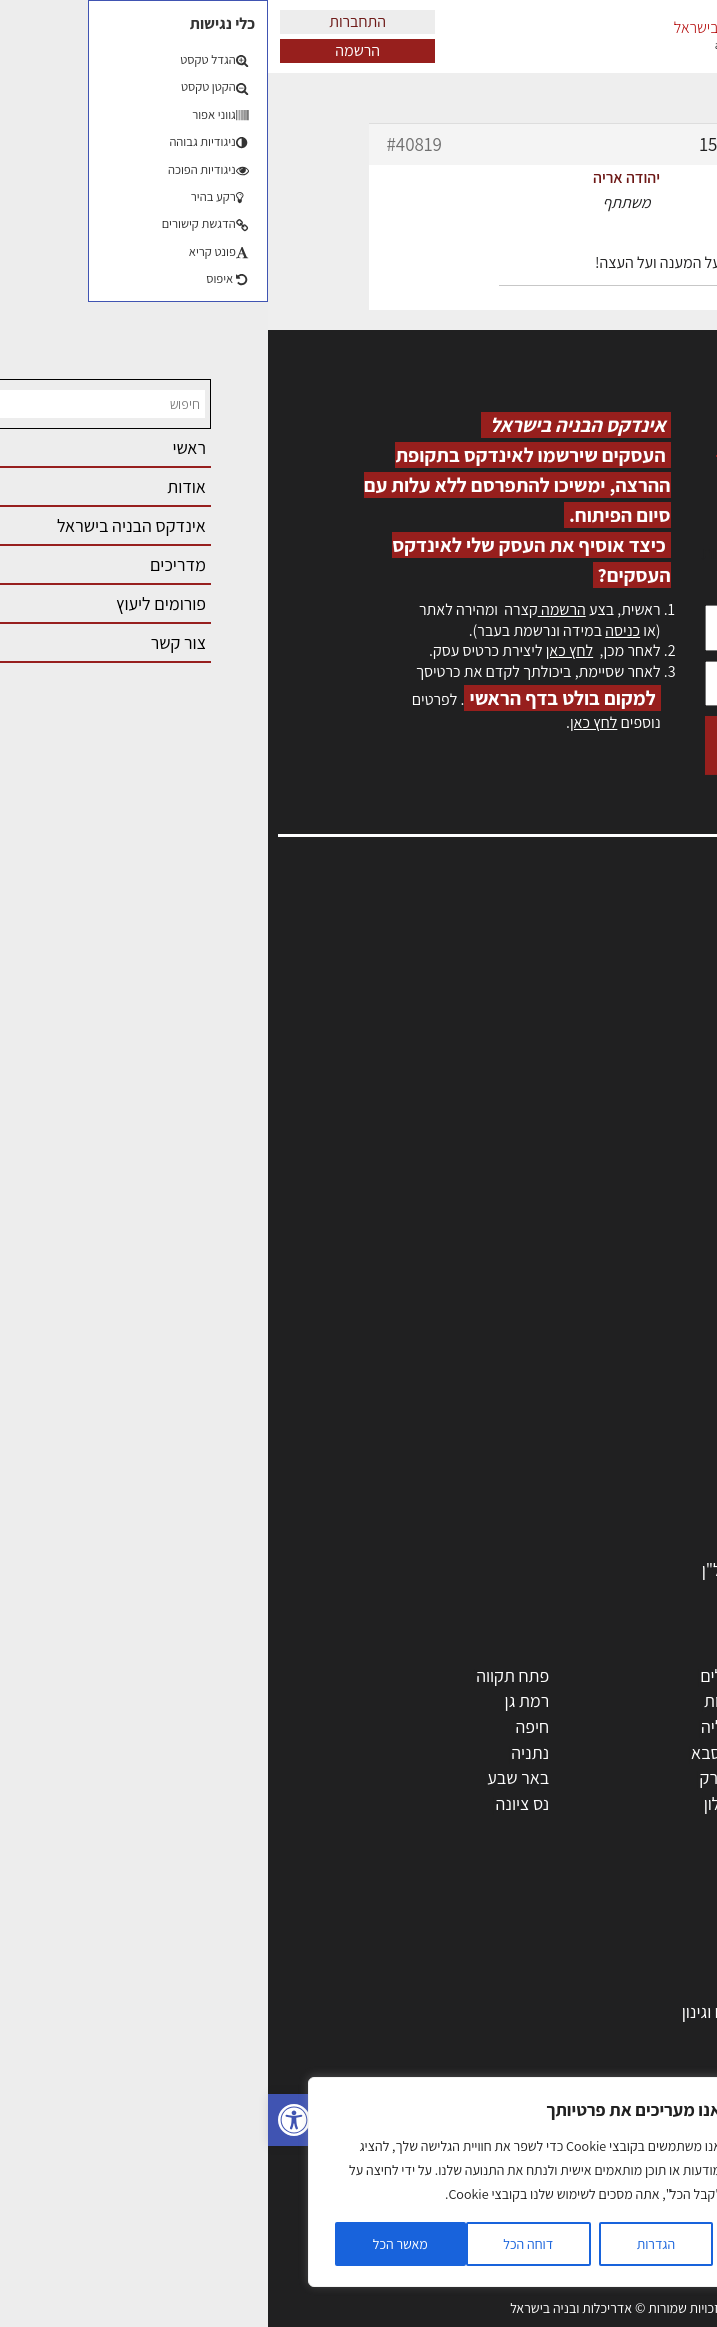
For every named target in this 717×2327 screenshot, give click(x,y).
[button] (26, 2120)
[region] (260, 2182)
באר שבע (250, 1777)
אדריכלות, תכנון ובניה (623, 947)
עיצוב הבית (648, 2139)
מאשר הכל (132, 2244)
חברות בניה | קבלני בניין (606, 1390)
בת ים (666, 1803)
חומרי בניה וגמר (632, 1441)
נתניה (262, 1752)
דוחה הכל (260, 2244)
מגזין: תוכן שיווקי (641, 1162)
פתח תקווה (244, 1675)
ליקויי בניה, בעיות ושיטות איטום (593, 990)
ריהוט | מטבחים (633, 1467)
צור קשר (667, 1098)
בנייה (668, 1960)
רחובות (459, 1700)
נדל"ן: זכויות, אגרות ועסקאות (588, 2113)
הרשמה (89, 50)
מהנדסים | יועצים (628, 1339)
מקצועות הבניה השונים (609, 1416)
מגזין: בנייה (658, 1141)
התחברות (89, 21)
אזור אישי (664, 1033)
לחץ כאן (301, 650)
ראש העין (655, 1828)
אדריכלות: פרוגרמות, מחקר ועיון (579, 1934)
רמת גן (259, 1700)
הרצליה (458, 1726)
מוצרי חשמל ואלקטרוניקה (600, 1492)
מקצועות (655, 1288)
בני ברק (458, 1777)
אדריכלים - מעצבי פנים (608, 1313)
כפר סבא (453, 1752)
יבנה (468, 1828)
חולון (669, 1726)
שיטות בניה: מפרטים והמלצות (587, 2241)
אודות (675, 1119)
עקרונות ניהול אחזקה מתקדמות (579, 2164)
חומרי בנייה (647, 2036)
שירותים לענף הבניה (617, 1518)
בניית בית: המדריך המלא (602, 1985)
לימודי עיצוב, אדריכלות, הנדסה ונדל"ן (559, 1569)
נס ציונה (255, 1803)
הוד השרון (652, 1777)
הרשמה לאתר (649, 1055)
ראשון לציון (649, 1700)
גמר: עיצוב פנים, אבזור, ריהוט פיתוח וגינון (549, 2011)
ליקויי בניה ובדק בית (618, 2088)
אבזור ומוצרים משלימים (606, 1544)
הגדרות (388, 2244)
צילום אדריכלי (638, 2190)
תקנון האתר (656, 1184)
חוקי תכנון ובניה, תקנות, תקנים (583, 2062)
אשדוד (663, 1752)
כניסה (354, 630)
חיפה (264, 1726)
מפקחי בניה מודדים (619, 1364)
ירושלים (457, 1675)
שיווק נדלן (652, 2215)
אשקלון (459, 1803)
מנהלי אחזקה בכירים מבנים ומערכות (573, 1011)
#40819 (146, 144)
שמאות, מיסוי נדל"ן (631, 968)
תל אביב (657, 1675)
